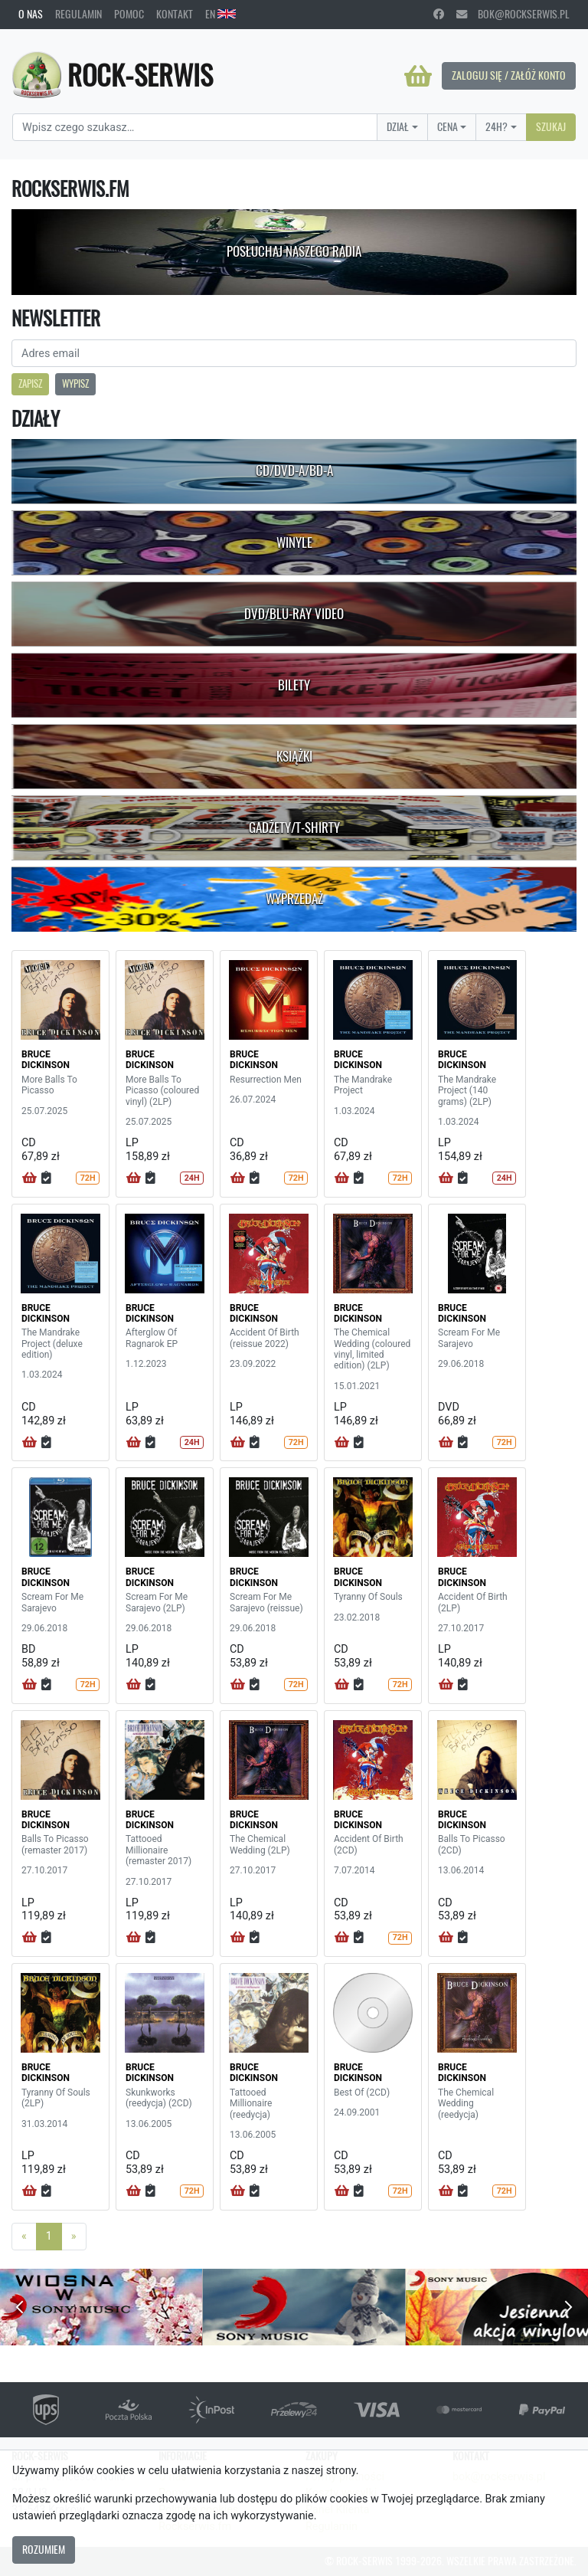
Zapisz (30, 383)
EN (220, 13)
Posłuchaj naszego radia (294, 251)
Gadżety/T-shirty (294, 827)
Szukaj (551, 126)
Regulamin (78, 13)
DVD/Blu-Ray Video (294, 614)
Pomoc (129, 13)
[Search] (194, 127)
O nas (30, 13)
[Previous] (24, 2236)
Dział (398, 126)
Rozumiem (43, 2549)
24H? (496, 126)
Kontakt (174, 13)
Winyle (294, 542)
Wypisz (75, 383)
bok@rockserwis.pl (513, 13)
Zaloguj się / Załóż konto (509, 75)
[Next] (74, 2236)
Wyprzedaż (294, 899)
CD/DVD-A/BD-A (294, 470)
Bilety (294, 685)
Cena (447, 126)
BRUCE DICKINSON (45, 1059)
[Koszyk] (418, 76)
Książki (294, 756)
